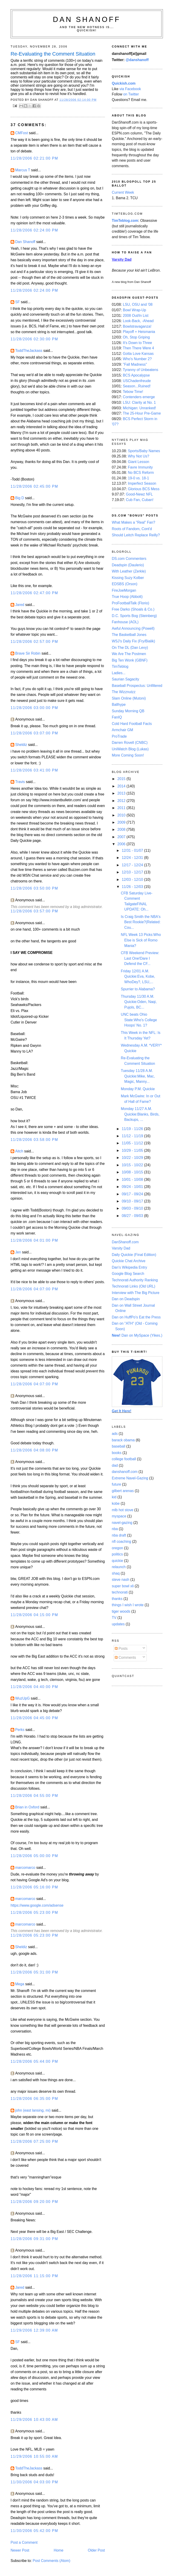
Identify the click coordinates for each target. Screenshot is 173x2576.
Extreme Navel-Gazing (130, 1478)
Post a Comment (24, 2542)
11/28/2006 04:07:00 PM (34, 1289)
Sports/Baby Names (144, 451)
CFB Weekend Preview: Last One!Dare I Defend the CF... (140, 958)
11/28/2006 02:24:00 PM (34, 230)
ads (115, 1434)
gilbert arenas (123, 1491)
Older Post (96, 2550)
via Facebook (130, 89)
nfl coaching (121, 1541)
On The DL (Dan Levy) (130, 648)
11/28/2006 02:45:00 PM (34, 486)
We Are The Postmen (129, 654)
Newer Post (20, 2550)
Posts (121, 1648)
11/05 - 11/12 (133, 1143)
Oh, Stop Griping (136, 337)
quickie (117, 1561)
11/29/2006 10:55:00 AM (34, 2456)
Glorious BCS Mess (143, 489)
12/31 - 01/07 (133, 850)
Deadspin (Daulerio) (128, 565)
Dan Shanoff (87, 19)
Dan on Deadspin (126, 1299)
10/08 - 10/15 (133, 1172)
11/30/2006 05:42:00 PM (34, 2531)
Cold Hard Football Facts (132, 724)
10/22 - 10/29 (133, 1158)
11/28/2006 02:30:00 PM (34, 339)
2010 (121, 815)
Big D (19, 498)
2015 (121, 779)
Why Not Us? (138, 456)
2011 (121, 808)
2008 (121, 829)
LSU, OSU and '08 (138, 304)
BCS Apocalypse (136, 375)
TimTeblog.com (125, 221)
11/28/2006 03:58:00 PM (34, 1140)
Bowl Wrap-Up (134, 310)
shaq (116, 1573)
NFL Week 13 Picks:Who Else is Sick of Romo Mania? (141, 940)
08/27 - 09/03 (133, 1216)
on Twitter (131, 94)
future (116, 1484)
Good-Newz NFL (139, 494)
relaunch (119, 1567)
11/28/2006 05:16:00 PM (34, 1887)
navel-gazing (122, 1523)
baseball (118, 1446)
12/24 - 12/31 (133, 858)
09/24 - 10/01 (133, 1187)
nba (115, 1529)
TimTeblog (120, 666)
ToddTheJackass (28, 351)
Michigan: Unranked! (139, 408)
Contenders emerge (139, 397)
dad (115, 1465)
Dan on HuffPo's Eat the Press (136, 1317)
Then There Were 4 (138, 348)
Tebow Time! (133, 392)
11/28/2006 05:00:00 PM (34, 1856)
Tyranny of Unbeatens (140, 370)
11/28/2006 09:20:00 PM (34, 2202)
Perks (19, 1730)
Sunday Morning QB (128, 711)
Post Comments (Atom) (51, 2561)
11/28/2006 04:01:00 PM (34, 1240)
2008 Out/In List (135, 316)
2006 (121, 844)
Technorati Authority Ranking (135, 1280)
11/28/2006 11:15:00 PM (34, 2276)
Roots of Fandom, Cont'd (132, 529)
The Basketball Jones (129, 635)
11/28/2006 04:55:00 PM (34, 1796)
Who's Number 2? (137, 359)
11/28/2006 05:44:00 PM (34, 2061)
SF (17, 302)
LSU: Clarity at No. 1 (139, 402)
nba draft (119, 1535)
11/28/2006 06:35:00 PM (34, 2099)
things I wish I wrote (128, 1605)
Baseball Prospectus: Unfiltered (137, 686)
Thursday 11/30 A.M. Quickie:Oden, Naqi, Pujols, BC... (139, 1001)
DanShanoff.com (125, 1242)
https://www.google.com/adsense (37, 1905)
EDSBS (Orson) (124, 584)
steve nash (120, 1580)
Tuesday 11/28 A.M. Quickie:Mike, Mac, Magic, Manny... (138, 1076)
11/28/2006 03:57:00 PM (34, 911)
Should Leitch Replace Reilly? (136, 535)
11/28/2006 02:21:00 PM (34, 158)
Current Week (123, 192)
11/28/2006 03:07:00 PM (34, 733)
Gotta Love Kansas (138, 354)
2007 (121, 837)
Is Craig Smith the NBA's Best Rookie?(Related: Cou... (140, 922)
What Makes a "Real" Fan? (133, 522)
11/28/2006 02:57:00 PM (34, 642)
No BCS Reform (141, 473)
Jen (18, 1252)
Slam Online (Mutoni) (129, 698)
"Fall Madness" (135, 364)
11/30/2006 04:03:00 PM (34, 2482)
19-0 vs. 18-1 (138, 478)
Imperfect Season (142, 483)
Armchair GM (122, 730)
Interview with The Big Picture (135, 1293)
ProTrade (119, 736)
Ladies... (118, 673)
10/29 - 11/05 (133, 1150)
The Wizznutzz (124, 692)
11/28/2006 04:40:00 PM (34, 1687)
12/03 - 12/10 (133, 879)
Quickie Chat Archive (128, 1261)
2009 (121, 822)
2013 (121, 793)
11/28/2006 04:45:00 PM (34, 1718)
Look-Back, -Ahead (138, 321)
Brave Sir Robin (27, 653)
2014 (121, 786)
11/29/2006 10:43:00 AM (34, 2420)
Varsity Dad (121, 1248)
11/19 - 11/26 (133, 1129)
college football (124, 1459)
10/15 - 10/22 (133, 1165)
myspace (119, 1516)
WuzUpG (22, 1698)
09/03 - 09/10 (133, 1208)
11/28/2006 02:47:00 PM (34, 593)
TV (114, 1618)
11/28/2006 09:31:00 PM (34, 2239)
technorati (120, 1592)
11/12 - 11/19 (133, 1136)
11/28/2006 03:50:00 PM (34, 888)
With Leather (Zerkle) (129, 571)
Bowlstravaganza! (137, 326)
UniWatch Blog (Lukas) (130, 749)
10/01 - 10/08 (133, 1179)
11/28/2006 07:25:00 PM (34, 2141)
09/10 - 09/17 (133, 1201)
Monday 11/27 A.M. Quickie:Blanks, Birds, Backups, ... (140, 1114)
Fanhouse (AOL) (125, 622)
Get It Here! (121, 1411)
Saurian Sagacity (125, 679)
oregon (117, 1548)
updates (118, 1624)
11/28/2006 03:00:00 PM (34, 708)
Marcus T (22, 170)
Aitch (19, 1151)
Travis (20, 782)
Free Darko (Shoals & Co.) (133, 609)
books (116, 1453)
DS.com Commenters (129, 559)
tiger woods (121, 1611)
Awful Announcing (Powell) (133, 628)
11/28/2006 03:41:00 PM (34, 770)
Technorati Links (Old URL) (133, 1286)
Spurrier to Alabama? (138, 989)
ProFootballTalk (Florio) (130, 603)
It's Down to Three (137, 343)
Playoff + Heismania (139, 332)
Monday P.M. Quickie (138, 1089)
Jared (19, 605)
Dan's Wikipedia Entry (129, 1267)
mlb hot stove (122, 1510)
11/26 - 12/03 (133, 887)
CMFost (21, 133)
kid (114, 1497)
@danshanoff (137, 60)
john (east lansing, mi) (33, 2110)
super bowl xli (123, 1586)
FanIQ (117, 717)
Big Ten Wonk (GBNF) (129, 660)
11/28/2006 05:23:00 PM (34, 1912)
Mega (19, 1984)
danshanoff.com (125, 1472)
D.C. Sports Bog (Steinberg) (134, 616)
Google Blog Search (128, 1274)
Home (58, 2550)
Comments (125, 1657)
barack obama (123, 1440)
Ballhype (119, 704)
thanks (117, 1599)
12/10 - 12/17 (133, 872)
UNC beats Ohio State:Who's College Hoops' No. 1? (139, 1019)
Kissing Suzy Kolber (128, 578)
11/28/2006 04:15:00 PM (34, 1615)
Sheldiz (21, 745)
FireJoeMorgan (124, 590)
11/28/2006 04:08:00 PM (34, 1450)
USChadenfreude (137, 381)
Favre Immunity (140, 467)
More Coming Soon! (128, 755)
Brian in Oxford (27, 1807)
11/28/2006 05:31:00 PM (34, 1972)
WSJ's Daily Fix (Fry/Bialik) (133, 641)
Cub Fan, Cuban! (139, 500)
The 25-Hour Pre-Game (142, 413)
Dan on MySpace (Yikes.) (137, 1335)
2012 (121, 801)
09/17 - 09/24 (133, 1194)
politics (117, 1554)
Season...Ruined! (137, 386)
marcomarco (25, 1868)
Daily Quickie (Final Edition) (134, 1255)
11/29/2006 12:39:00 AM (34, 2330)
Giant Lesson (138, 462)
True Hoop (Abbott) (127, 597)
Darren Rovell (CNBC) (129, 743)
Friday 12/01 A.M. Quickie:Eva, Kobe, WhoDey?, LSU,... (138, 976)
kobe (116, 1503)
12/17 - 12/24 (133, 865)
